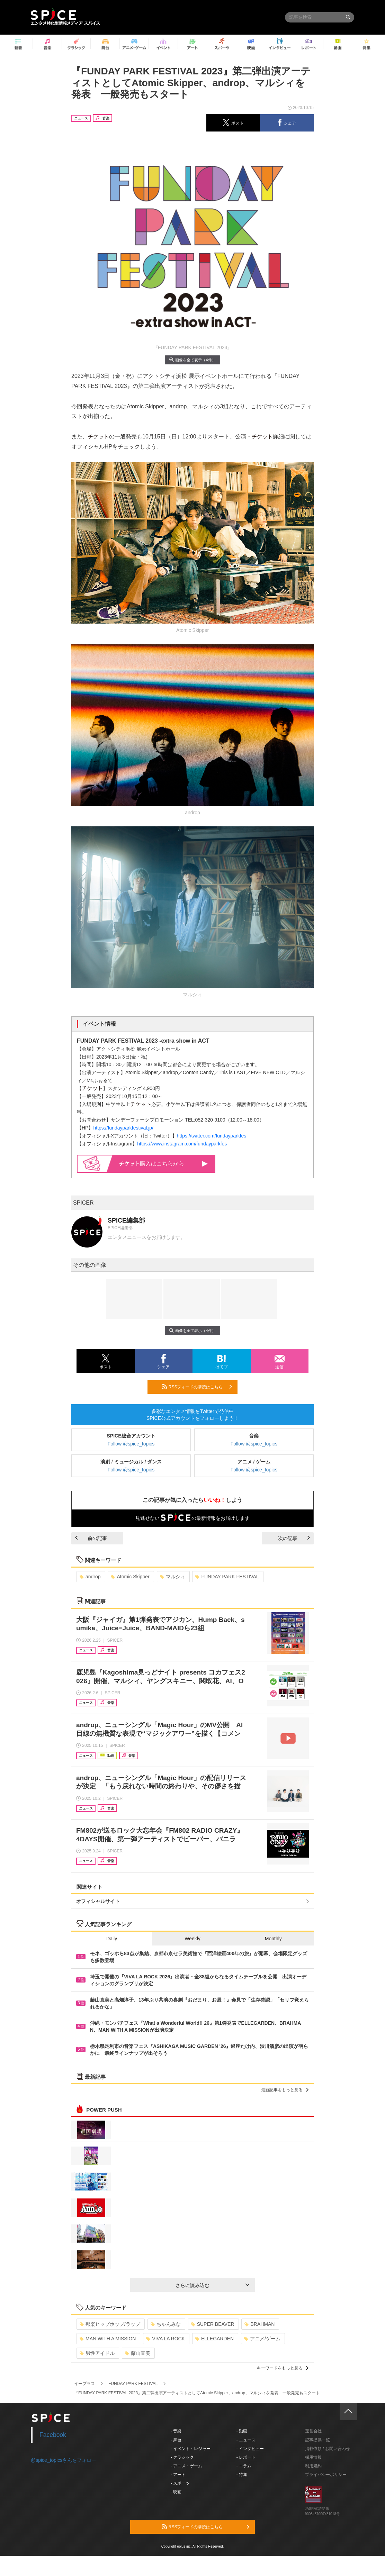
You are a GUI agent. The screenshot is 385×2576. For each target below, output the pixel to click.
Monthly (273, 1938)
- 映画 (176, 2491)
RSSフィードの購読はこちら (197, 1386)
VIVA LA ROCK (165, 2338)
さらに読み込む (212, 2285)
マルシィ (172, 1576)
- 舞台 (176, 2440)
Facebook (52, 2434)
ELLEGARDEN (214, 2338)
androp (90, 1576)
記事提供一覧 (317, 2440)
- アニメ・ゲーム (186, 2466)
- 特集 (241, 2474)
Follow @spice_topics (131, 1443)
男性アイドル (97, 2353)
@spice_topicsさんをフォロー (63, 2460)
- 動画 (241, 2431)
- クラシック (182, 2457)
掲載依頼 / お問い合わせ (327, 2448)
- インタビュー (250, 2448)
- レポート (246, 2457)
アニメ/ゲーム (262, 2338)
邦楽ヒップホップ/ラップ (110, 2324)
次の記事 (294, 1538)
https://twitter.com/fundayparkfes (212, 1136)
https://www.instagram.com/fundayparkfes (182, 1143)
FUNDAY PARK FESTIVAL (227, 1576)
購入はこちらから (163, 1164)
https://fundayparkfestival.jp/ (123, 1128)
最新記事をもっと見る (284, 2089)
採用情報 (313, 2457)
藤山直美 (137, 2353)
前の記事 (91, 1538)
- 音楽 (176, 2431)
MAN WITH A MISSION (108, 2338)
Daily (111, 1938)
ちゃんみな (166, 2324)
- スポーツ (180, 2483)
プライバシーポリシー (326, 2474)
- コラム (243, 2466)
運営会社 (313, 2431)
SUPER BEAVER (212, 2324)
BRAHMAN (259, 2324)
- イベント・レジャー (191, 2448)
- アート (178, 2474)
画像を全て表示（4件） (192, 359)
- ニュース (246, 2440)
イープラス (84, 2383)
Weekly (192, 1938)
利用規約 (313, 2466)
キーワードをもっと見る (282, 2368)
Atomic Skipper (130, 1576)
